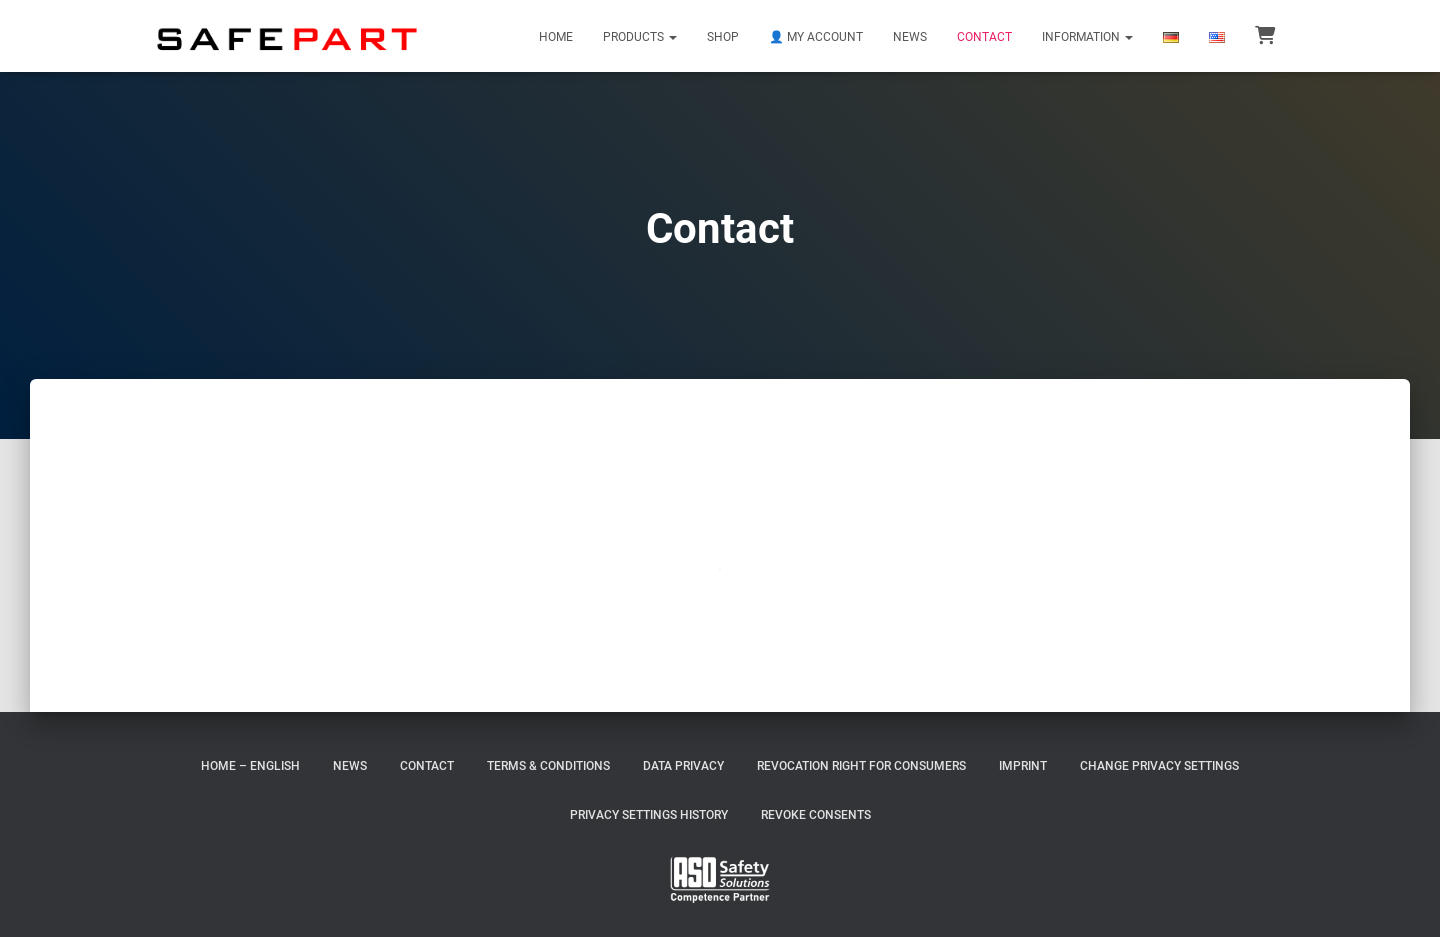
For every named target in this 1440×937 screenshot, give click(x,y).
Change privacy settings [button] (1159, 766)
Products (640, 37)
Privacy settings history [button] (649, 815)
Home (556, 37)
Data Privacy (683, 766)
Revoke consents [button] (816, 815)
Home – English (250, 766)
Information (1087, 37)
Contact (984, 37)
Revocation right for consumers (861, 766)
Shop (723, 37)
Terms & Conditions (548, 766)
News (910, 37)
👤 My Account (816, 37)
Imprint (1023, 766)
